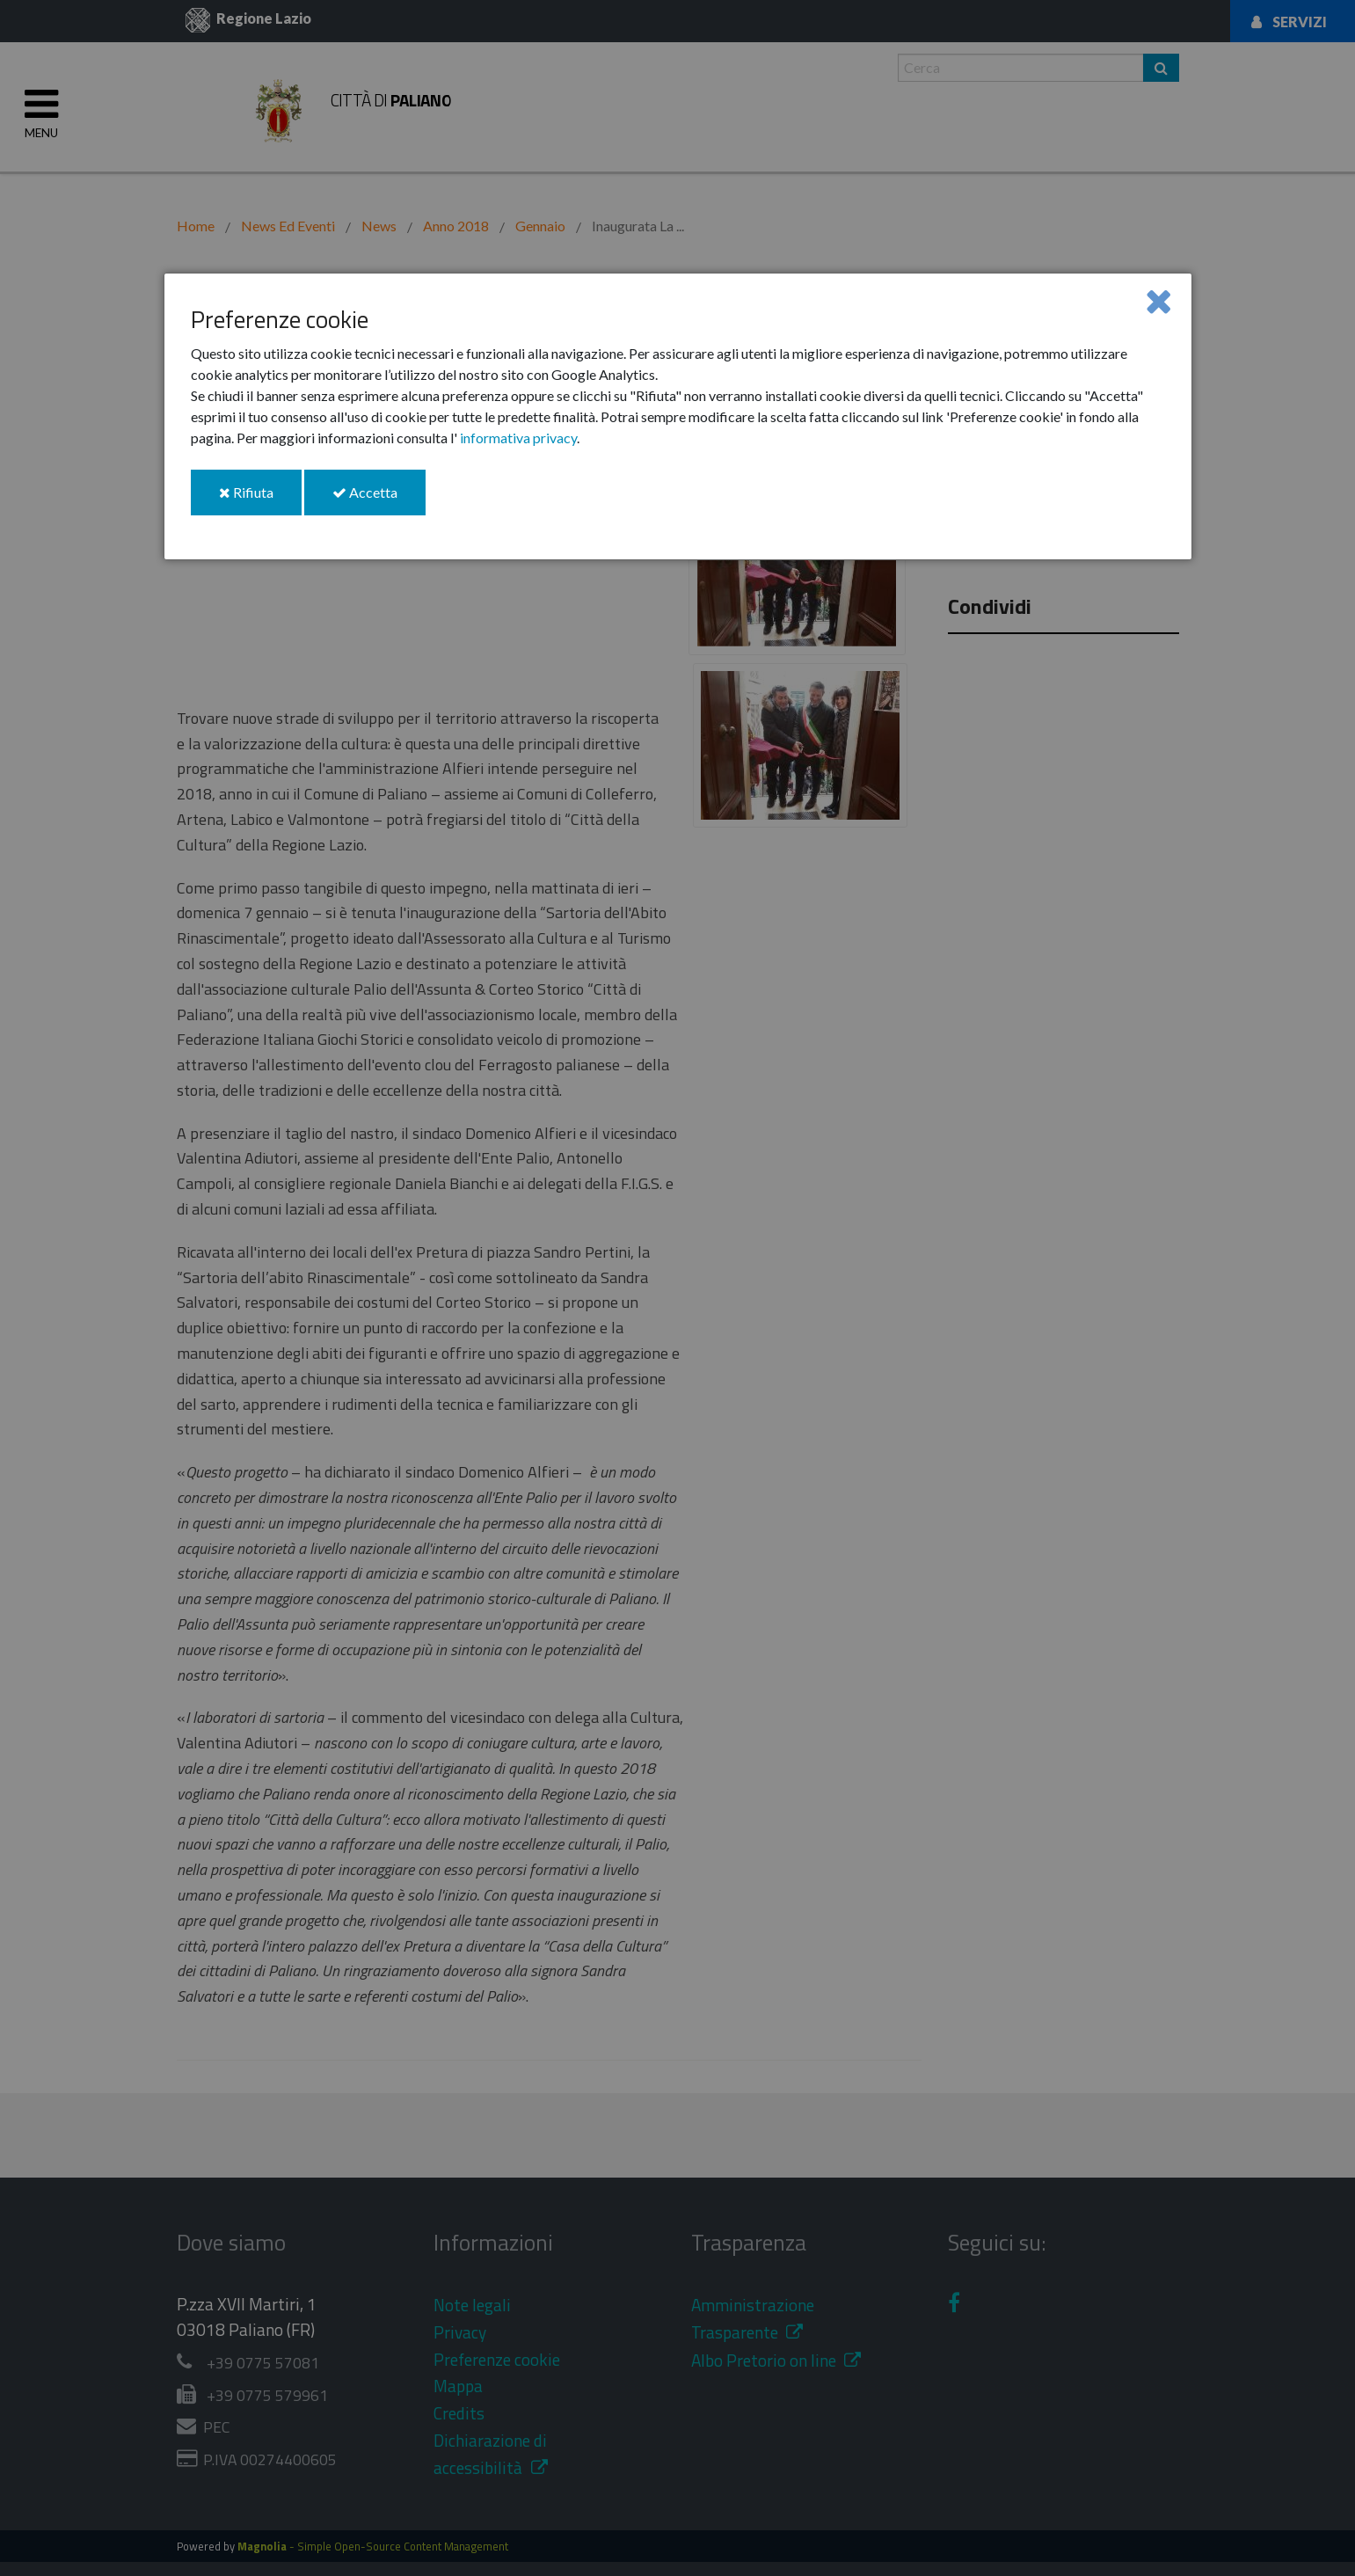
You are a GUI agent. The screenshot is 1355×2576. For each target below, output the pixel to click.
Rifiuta (260, 499)
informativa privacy (518, 437)
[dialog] (678, 416)
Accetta (379, 499)
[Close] (1158, 300)
